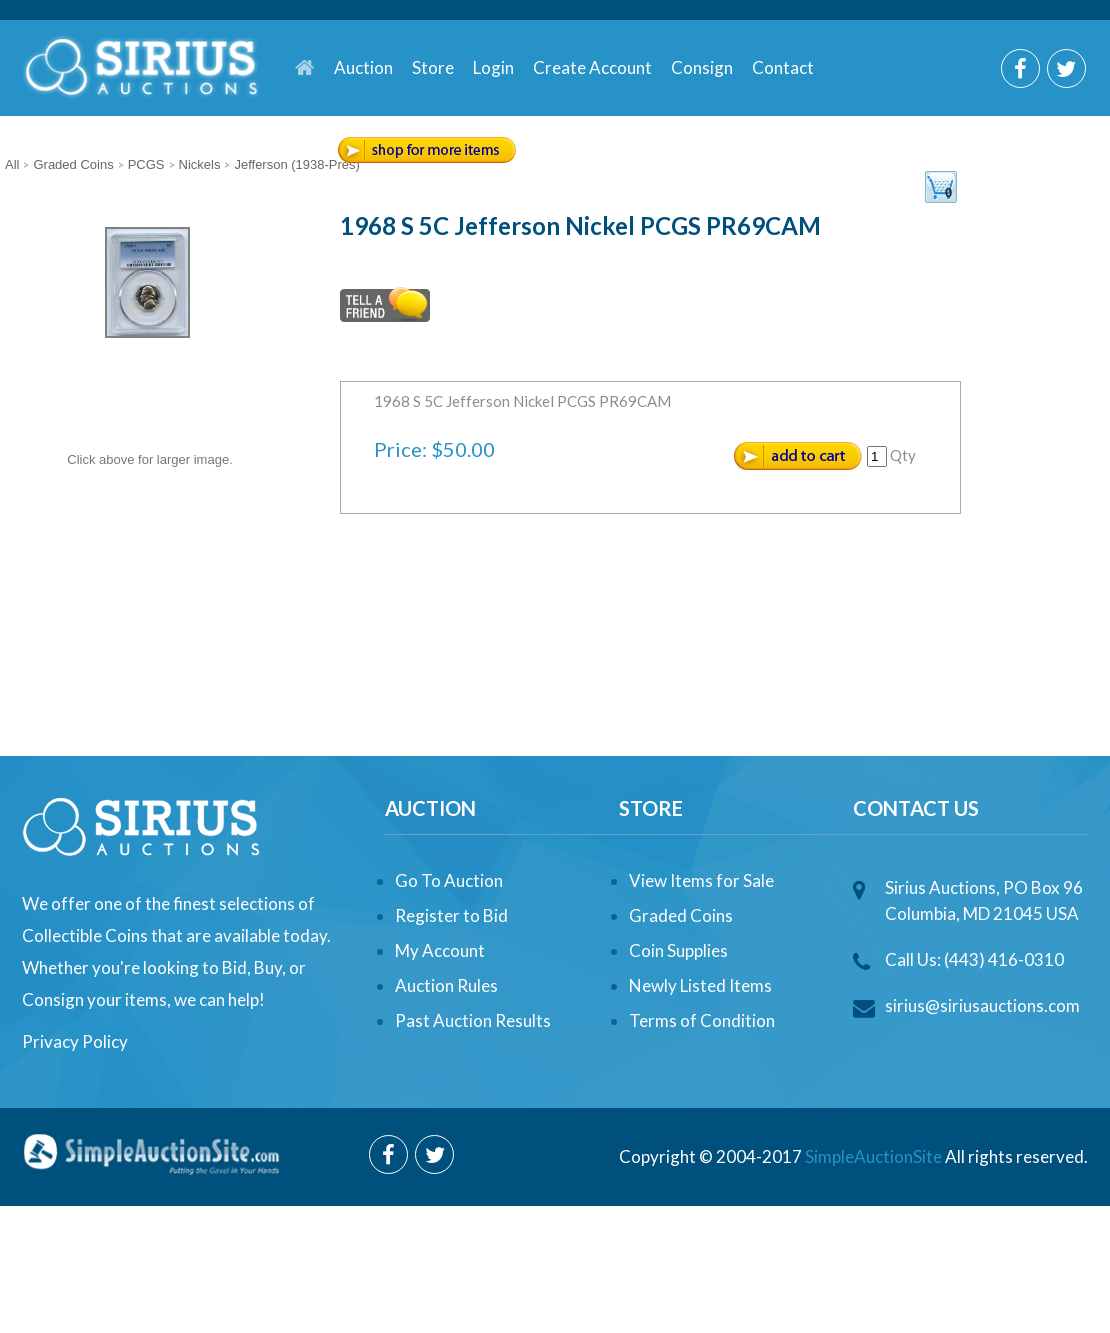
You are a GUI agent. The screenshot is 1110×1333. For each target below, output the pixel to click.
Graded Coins (681, 915)
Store (433, 67)
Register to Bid (451, 915)
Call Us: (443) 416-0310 (974, 959)
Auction (363, 67)
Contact (783, 67)
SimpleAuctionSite (873, 1156)
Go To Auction (449, 880)
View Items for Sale (701, 880)
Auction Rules (446, 985)
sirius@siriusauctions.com (982, 1005)
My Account (440, 950)
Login (493, 67)
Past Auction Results (473, 1020)
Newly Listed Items (700, 985)
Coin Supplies (678, 950)
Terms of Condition (702, 1020)
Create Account (592, 67)
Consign (702, 67)
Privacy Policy (75, 1041)
